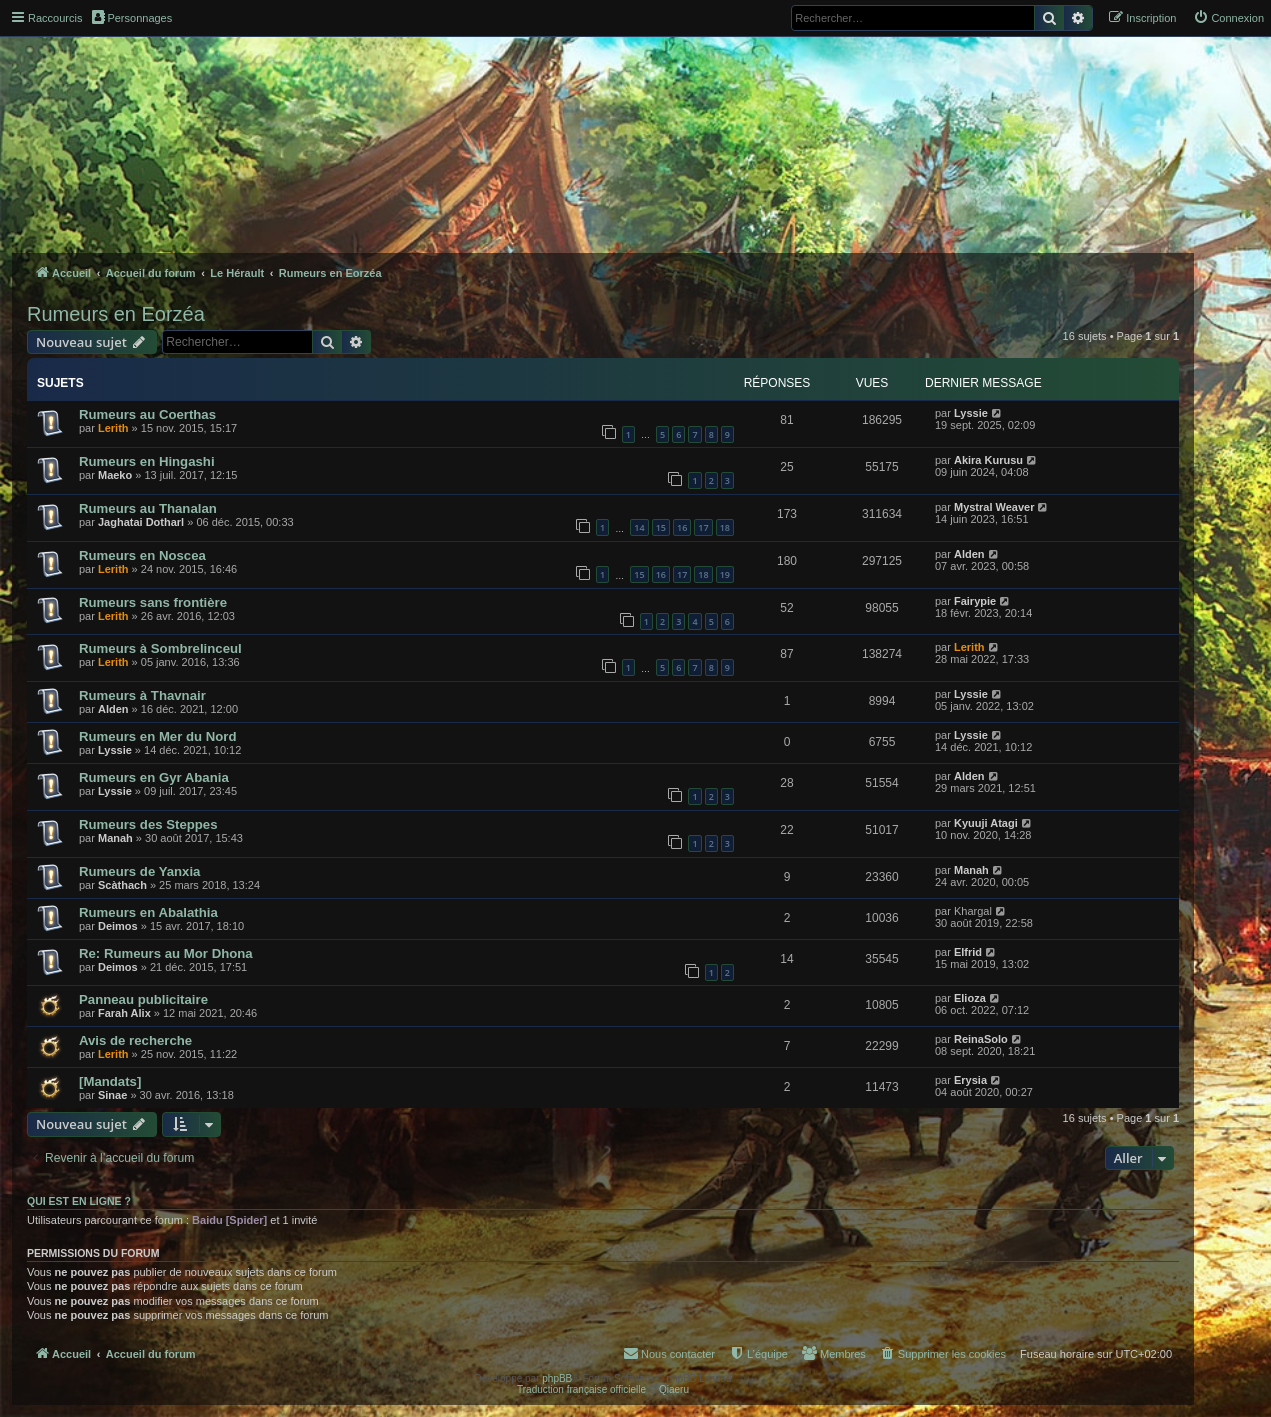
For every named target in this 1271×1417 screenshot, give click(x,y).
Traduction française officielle (581, 1389)
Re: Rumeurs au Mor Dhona (166, 953)
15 (661, 527)
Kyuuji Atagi (986, 823)
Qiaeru (674, 1389)
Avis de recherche (135, 1040)
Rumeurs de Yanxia (139, 871)
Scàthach (122, 885)
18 (725, 527)
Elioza (970, 998)
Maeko (115, 475)
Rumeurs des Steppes (148, 824)
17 (703, 527)
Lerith (113, 428)
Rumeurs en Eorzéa (116, 314)
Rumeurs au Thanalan (148, 508)
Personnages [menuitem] (132, 17)
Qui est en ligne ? (79, 1201)
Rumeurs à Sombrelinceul (160, 648)
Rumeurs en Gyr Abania (154, 777)
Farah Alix (124, 1013)
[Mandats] (110, 1081)
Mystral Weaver (994, 507)
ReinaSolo (981, 1039)
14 (639, 527)
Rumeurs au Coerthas (147, 414)
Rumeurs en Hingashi (147, 461)
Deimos (118, 926)
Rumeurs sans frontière (153, 602)
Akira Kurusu (988, 460)
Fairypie (975, 601)
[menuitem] (1228, 18)
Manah (115, 838)
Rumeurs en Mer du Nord (158, 736)
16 (682, 527)
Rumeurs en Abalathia (148, 912)
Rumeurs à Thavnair (142, 695)
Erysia (970, 1080)
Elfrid (968, 952)
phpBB (557, 1378)
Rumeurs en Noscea (142, 555)
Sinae (112, 1095)
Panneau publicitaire (143, 999)
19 (725, 574)
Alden (969, 554)
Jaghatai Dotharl (141, 522)
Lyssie (971, 413)
